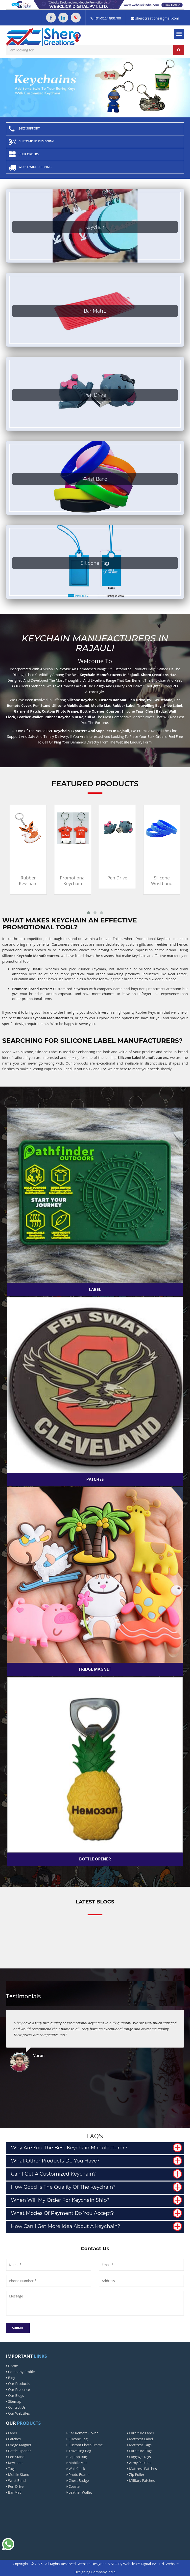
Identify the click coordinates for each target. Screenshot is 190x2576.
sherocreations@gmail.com (155, 18)
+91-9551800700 (106, 18)
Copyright (20, 2563)
